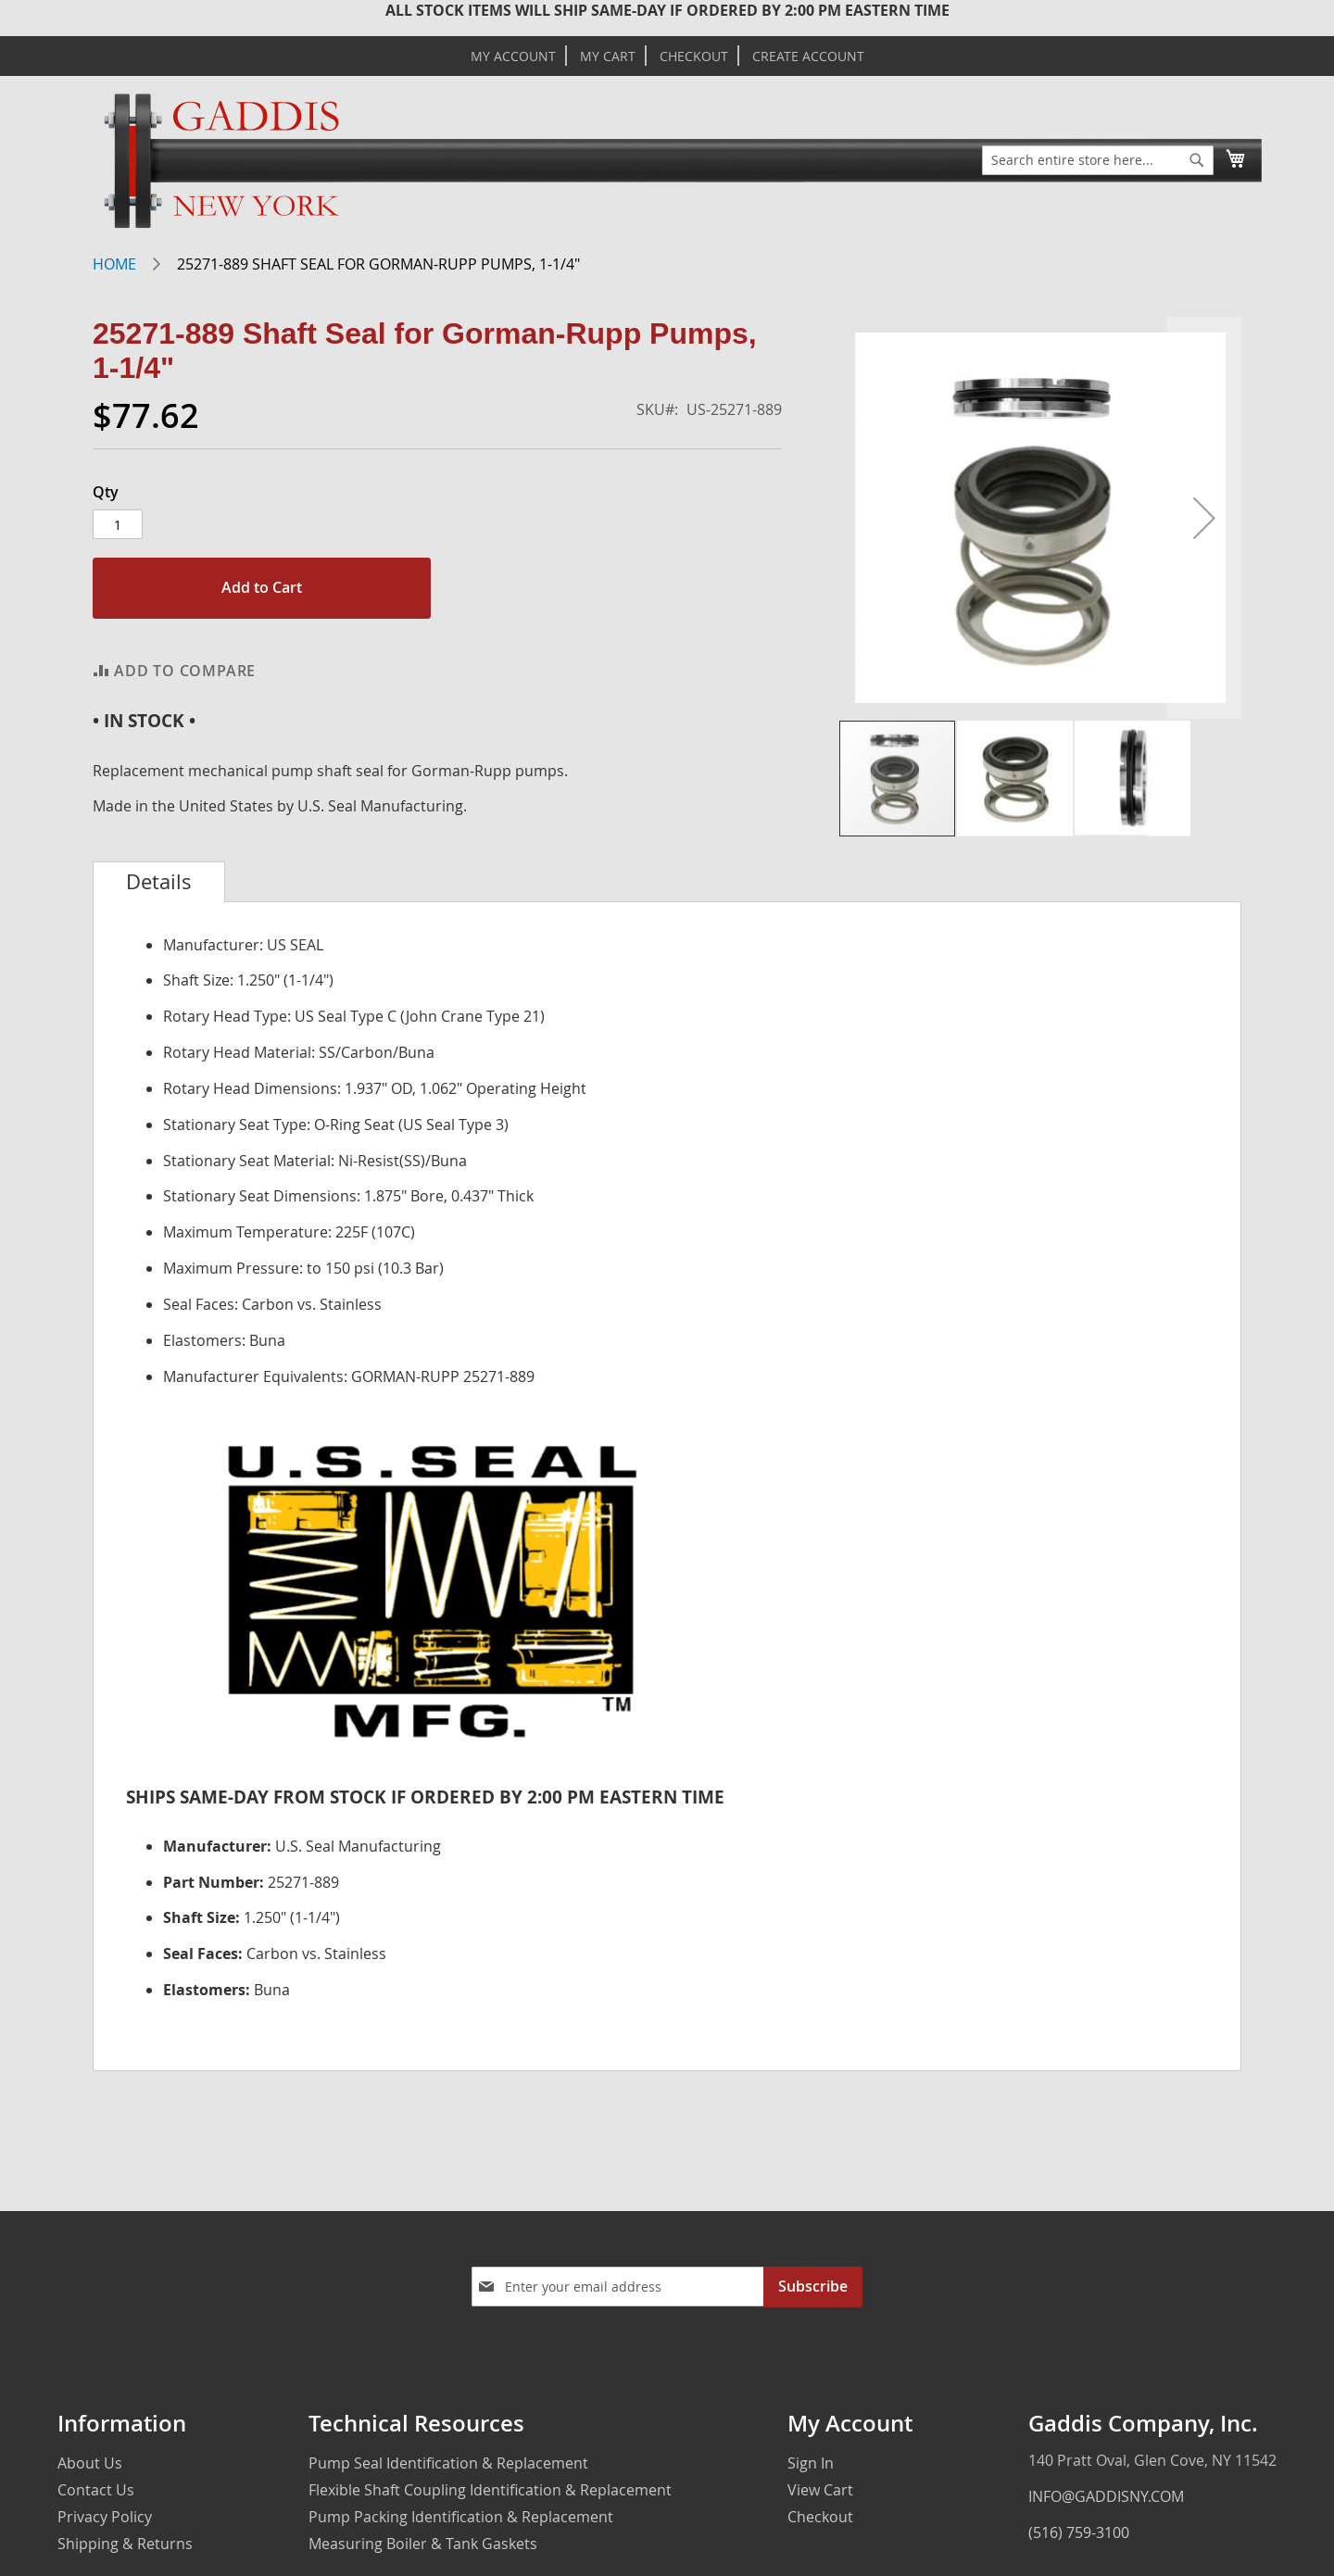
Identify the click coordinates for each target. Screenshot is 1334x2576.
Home (114, 264)
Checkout (694, 56)
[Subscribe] (812, 2287)
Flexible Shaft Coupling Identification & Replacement (490, 2490)
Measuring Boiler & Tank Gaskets (422, 2543)
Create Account (808, 56)
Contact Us (95, 2490)
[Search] (1196, 160)
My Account (513, 56)
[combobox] (1098, 160)
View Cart (820, 2490)
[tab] (159, 881)
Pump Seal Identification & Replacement (448, 2463)
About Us (89, 2463)
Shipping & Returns (125, 2543)
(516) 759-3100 (1078, 2532)
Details (159, 882)
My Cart (608, 56)
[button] (1204, 518)
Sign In (810, 2463)
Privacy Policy (104, 2517)
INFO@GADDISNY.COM (1106, 2496)
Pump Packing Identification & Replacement (460, 2517)
